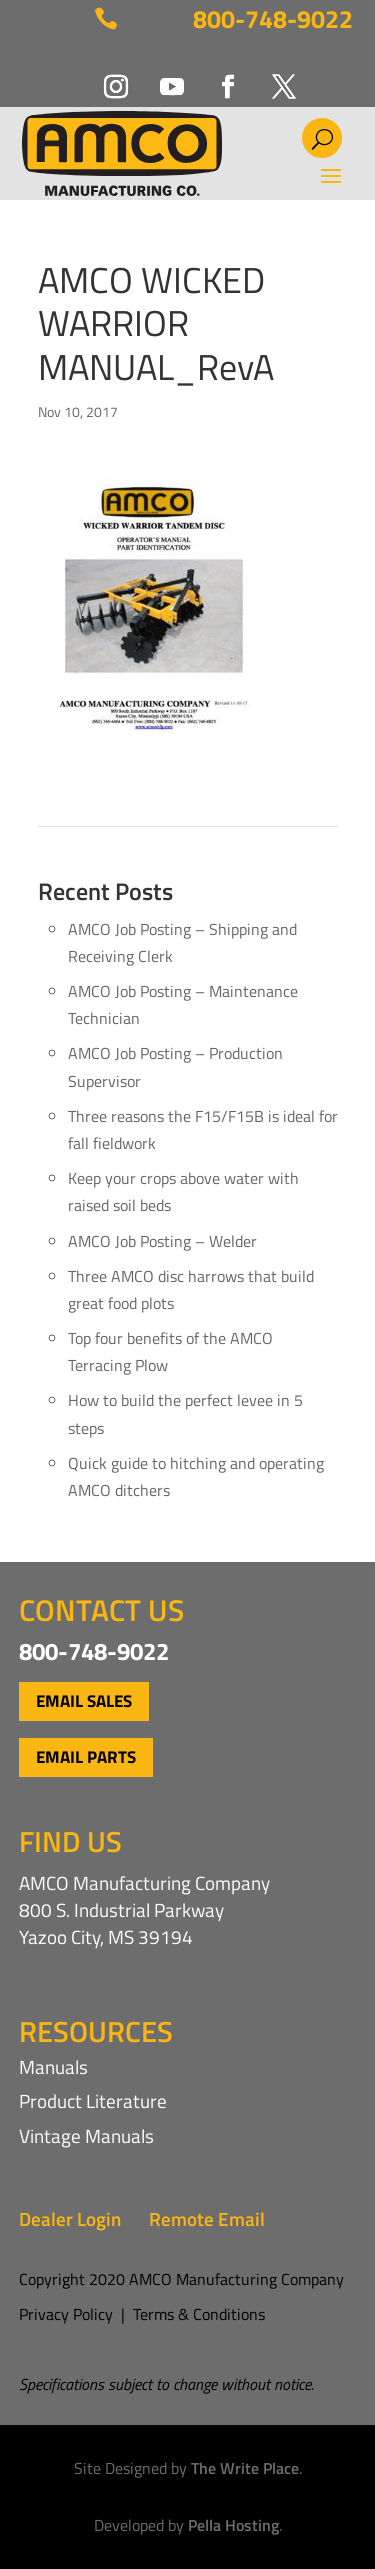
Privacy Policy (66, 2314)
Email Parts (86, 1757)
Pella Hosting (233, 2525)
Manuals (53, 2066)
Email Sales (84, 1701)
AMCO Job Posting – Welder (162, 1241)
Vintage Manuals (86, 2135)
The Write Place (245, 2468)
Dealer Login (70, 2218)
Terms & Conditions (199, 2314)
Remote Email (207, 2218)
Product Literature (93, 2100)
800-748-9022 (273, 19)
